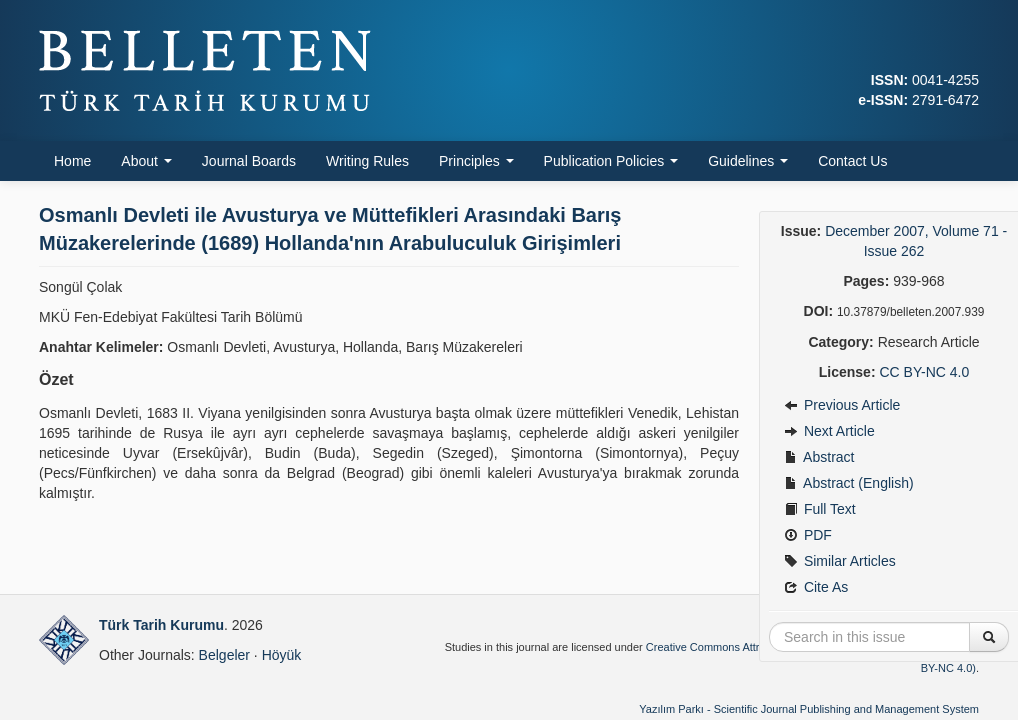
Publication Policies (611, 161)
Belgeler (224, 655)
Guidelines (748, 161)
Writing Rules (367, 161)
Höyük (282, 655)
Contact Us (852, 161)
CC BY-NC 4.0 (924, 372)
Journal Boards (249, 161)
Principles (476, 161)
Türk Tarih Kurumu (161, 625)
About (146, 161)
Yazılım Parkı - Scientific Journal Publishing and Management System (809, 709)
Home (72, 161)
